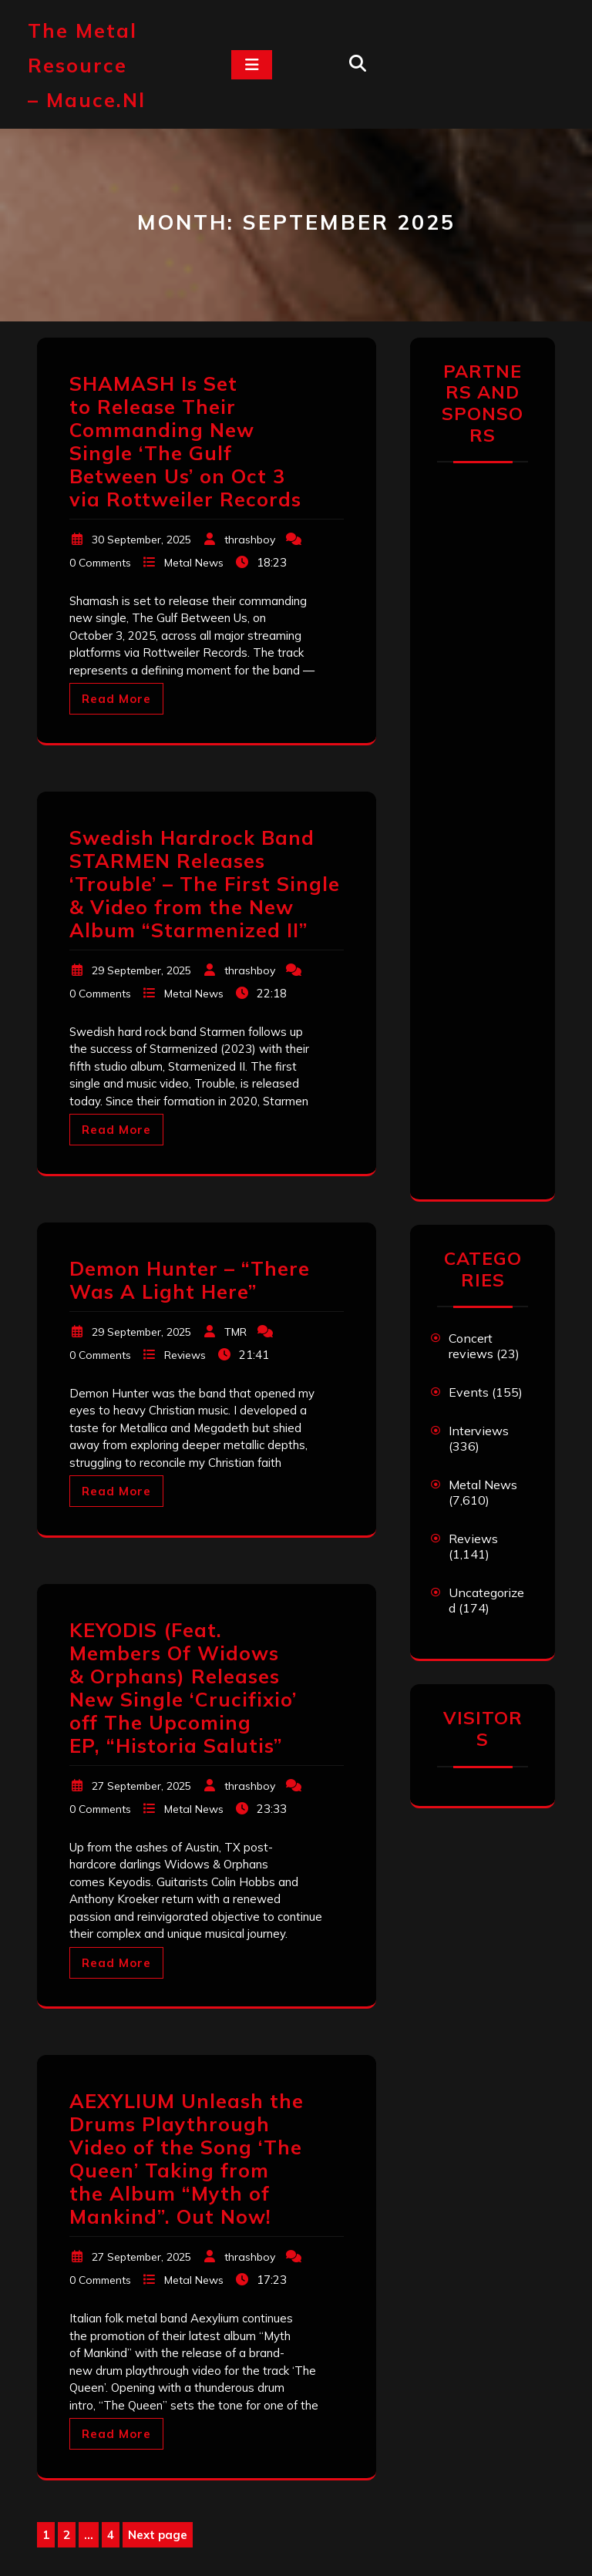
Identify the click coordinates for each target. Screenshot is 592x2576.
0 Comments (100, 563)
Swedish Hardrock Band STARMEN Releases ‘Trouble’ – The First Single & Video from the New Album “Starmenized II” (204, 884)
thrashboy (249, 539)
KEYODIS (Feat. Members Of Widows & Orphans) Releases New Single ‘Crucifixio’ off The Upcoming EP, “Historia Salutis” (183, 1687)
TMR (235, 1332)
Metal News (194, 563)
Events (469, 1392)
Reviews (185, 1355)
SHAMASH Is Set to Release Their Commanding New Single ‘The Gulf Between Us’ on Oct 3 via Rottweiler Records (185, 441)
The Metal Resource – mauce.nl (87, 65)
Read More (116, 698)
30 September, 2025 (141, 539)
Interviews (479, 1430)
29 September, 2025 (141, 970)
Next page (157, 2534)
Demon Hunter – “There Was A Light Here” (189, 1279)
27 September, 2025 (141, 1786)
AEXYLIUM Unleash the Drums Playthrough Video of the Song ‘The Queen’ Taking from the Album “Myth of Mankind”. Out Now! (186, 2158)
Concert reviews (471, 1345)
